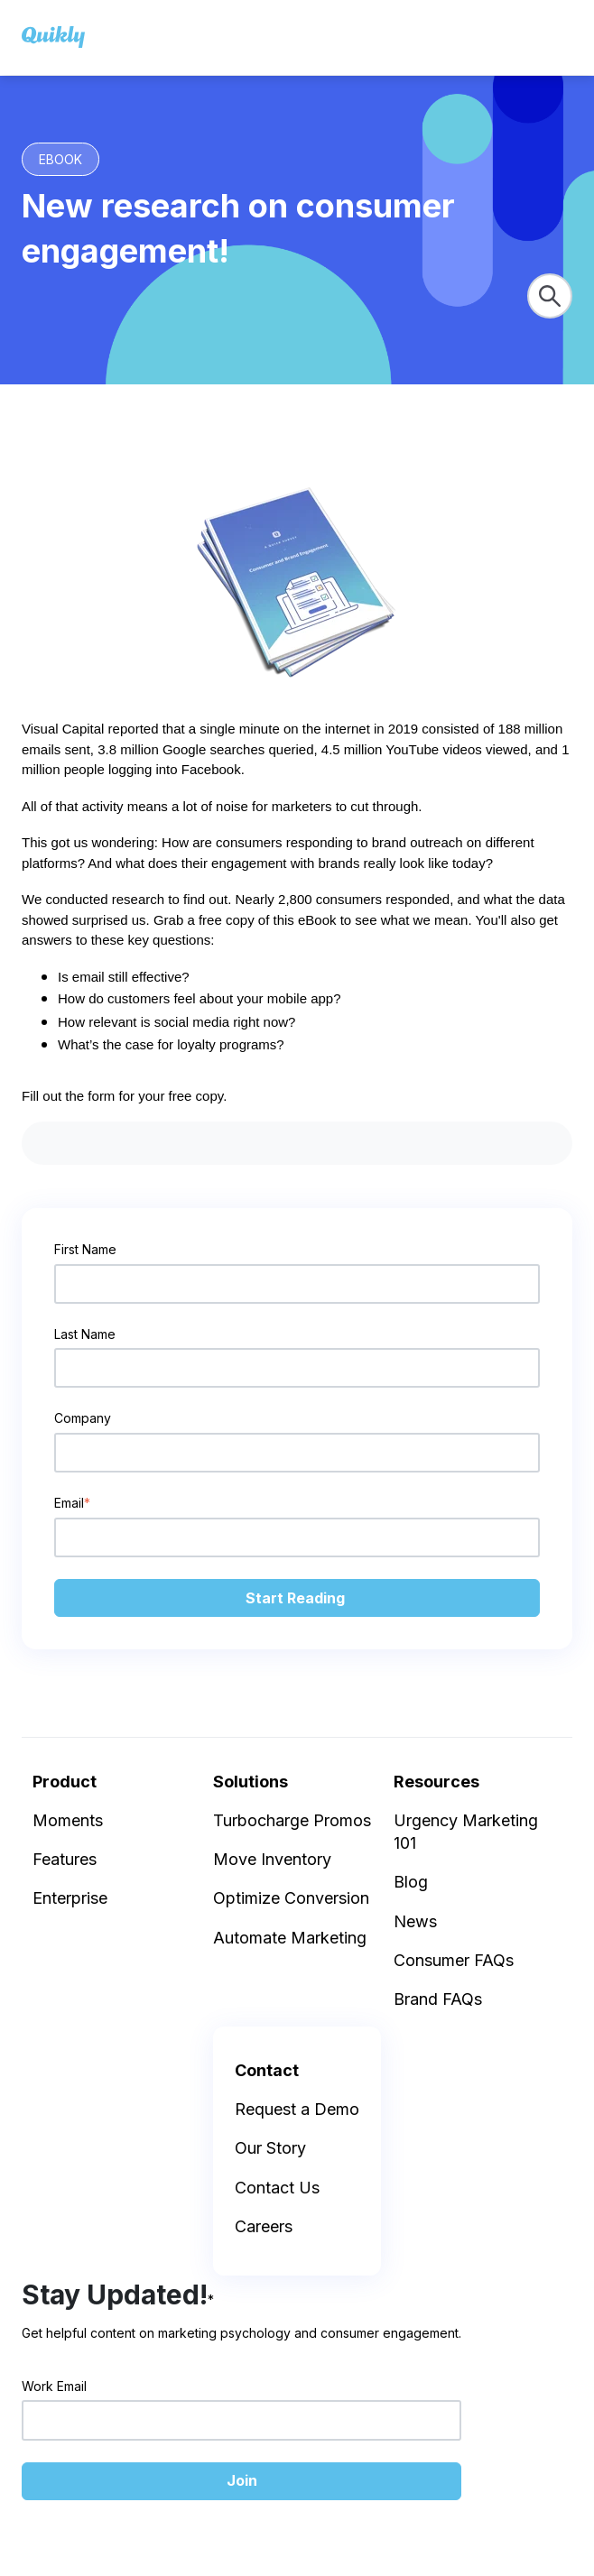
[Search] (549, 296)
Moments (67, 1820)
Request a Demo (297, 2109)
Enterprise (69, 1897)
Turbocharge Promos (292, 1820)
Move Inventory (272, 1859)
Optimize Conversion (291, 1897)
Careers (263, 2226)
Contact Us (277, 2187)
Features (64, 1859)
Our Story (270, 2147)
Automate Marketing (290, 1937)
